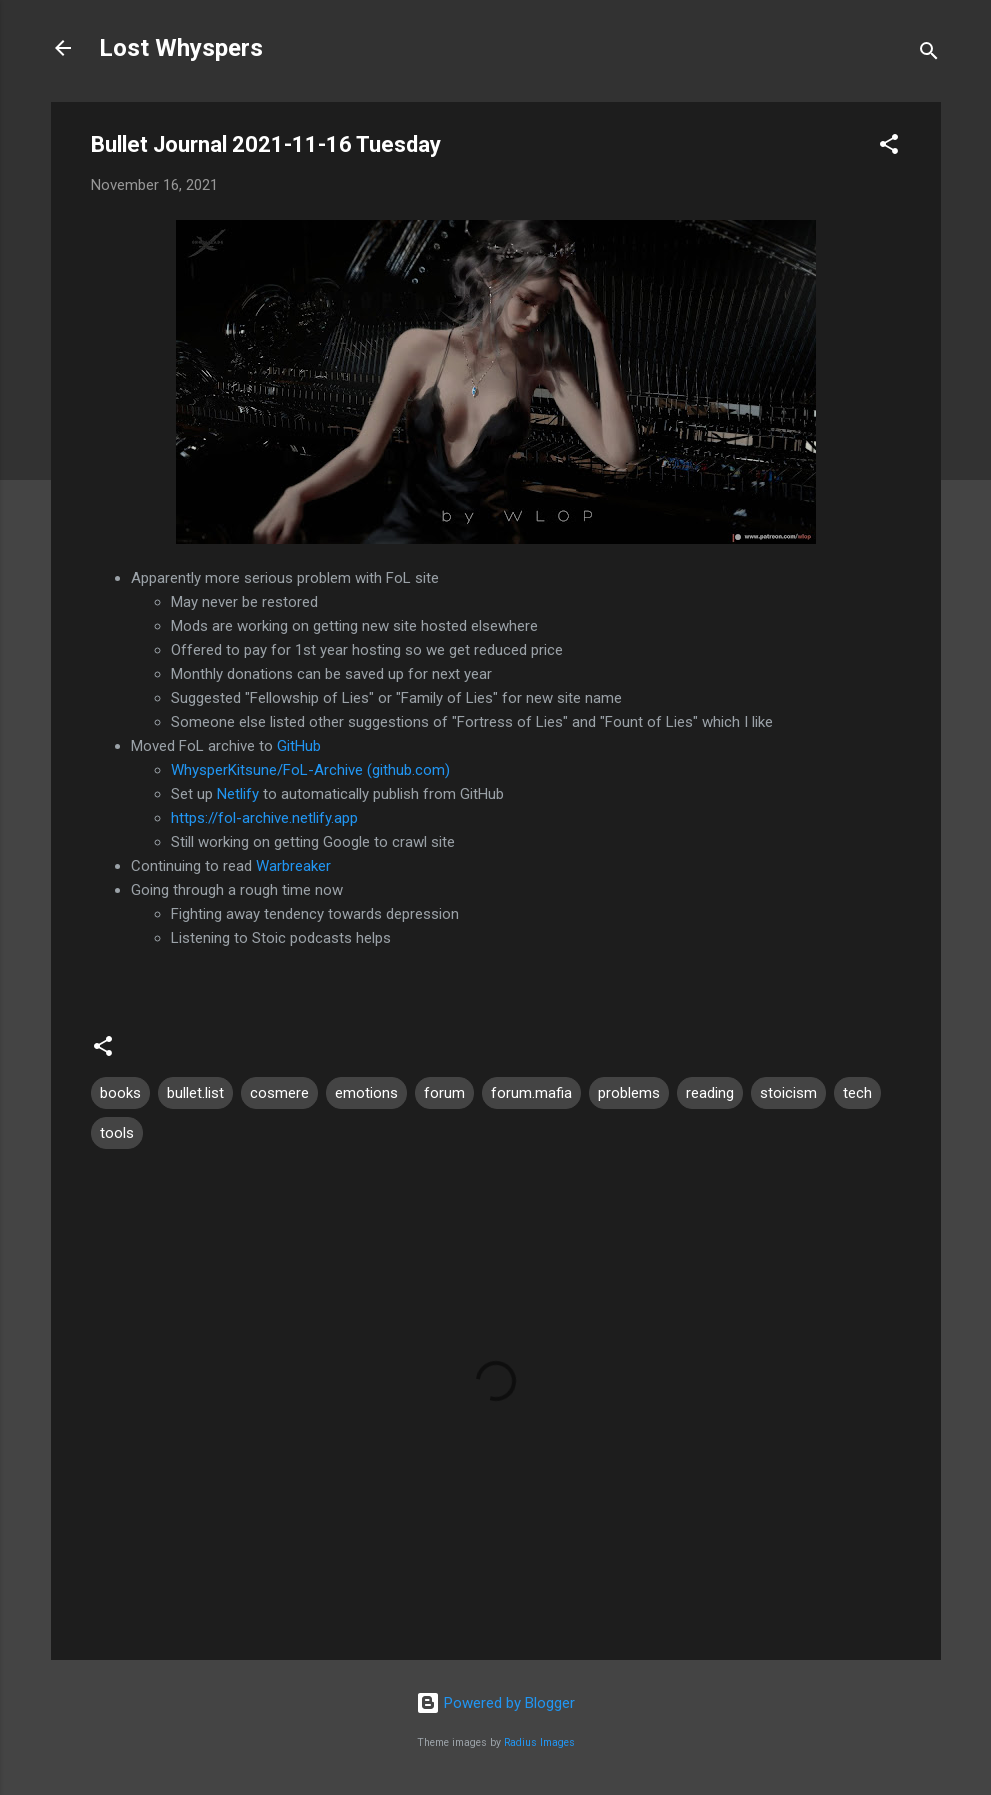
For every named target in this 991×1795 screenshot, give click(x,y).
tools (117, 1133)
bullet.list (195, 1093)
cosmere (279, 1093)
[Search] (929, 54)
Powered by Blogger (495, 1703)
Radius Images (539, 1742)
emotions (366, 1093)
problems (629, 1093)
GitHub (299, 746)
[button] (889, 147)
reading (710, 1093)
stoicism (788, 1093)
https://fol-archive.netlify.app (264, 818)
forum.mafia (531, 1093)
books (120, 1093)
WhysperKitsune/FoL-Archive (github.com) (310, 770)
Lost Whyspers (181, 48)
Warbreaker (293, 866)
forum (444, 1093)
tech (857, 1093)
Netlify (238, 794)
